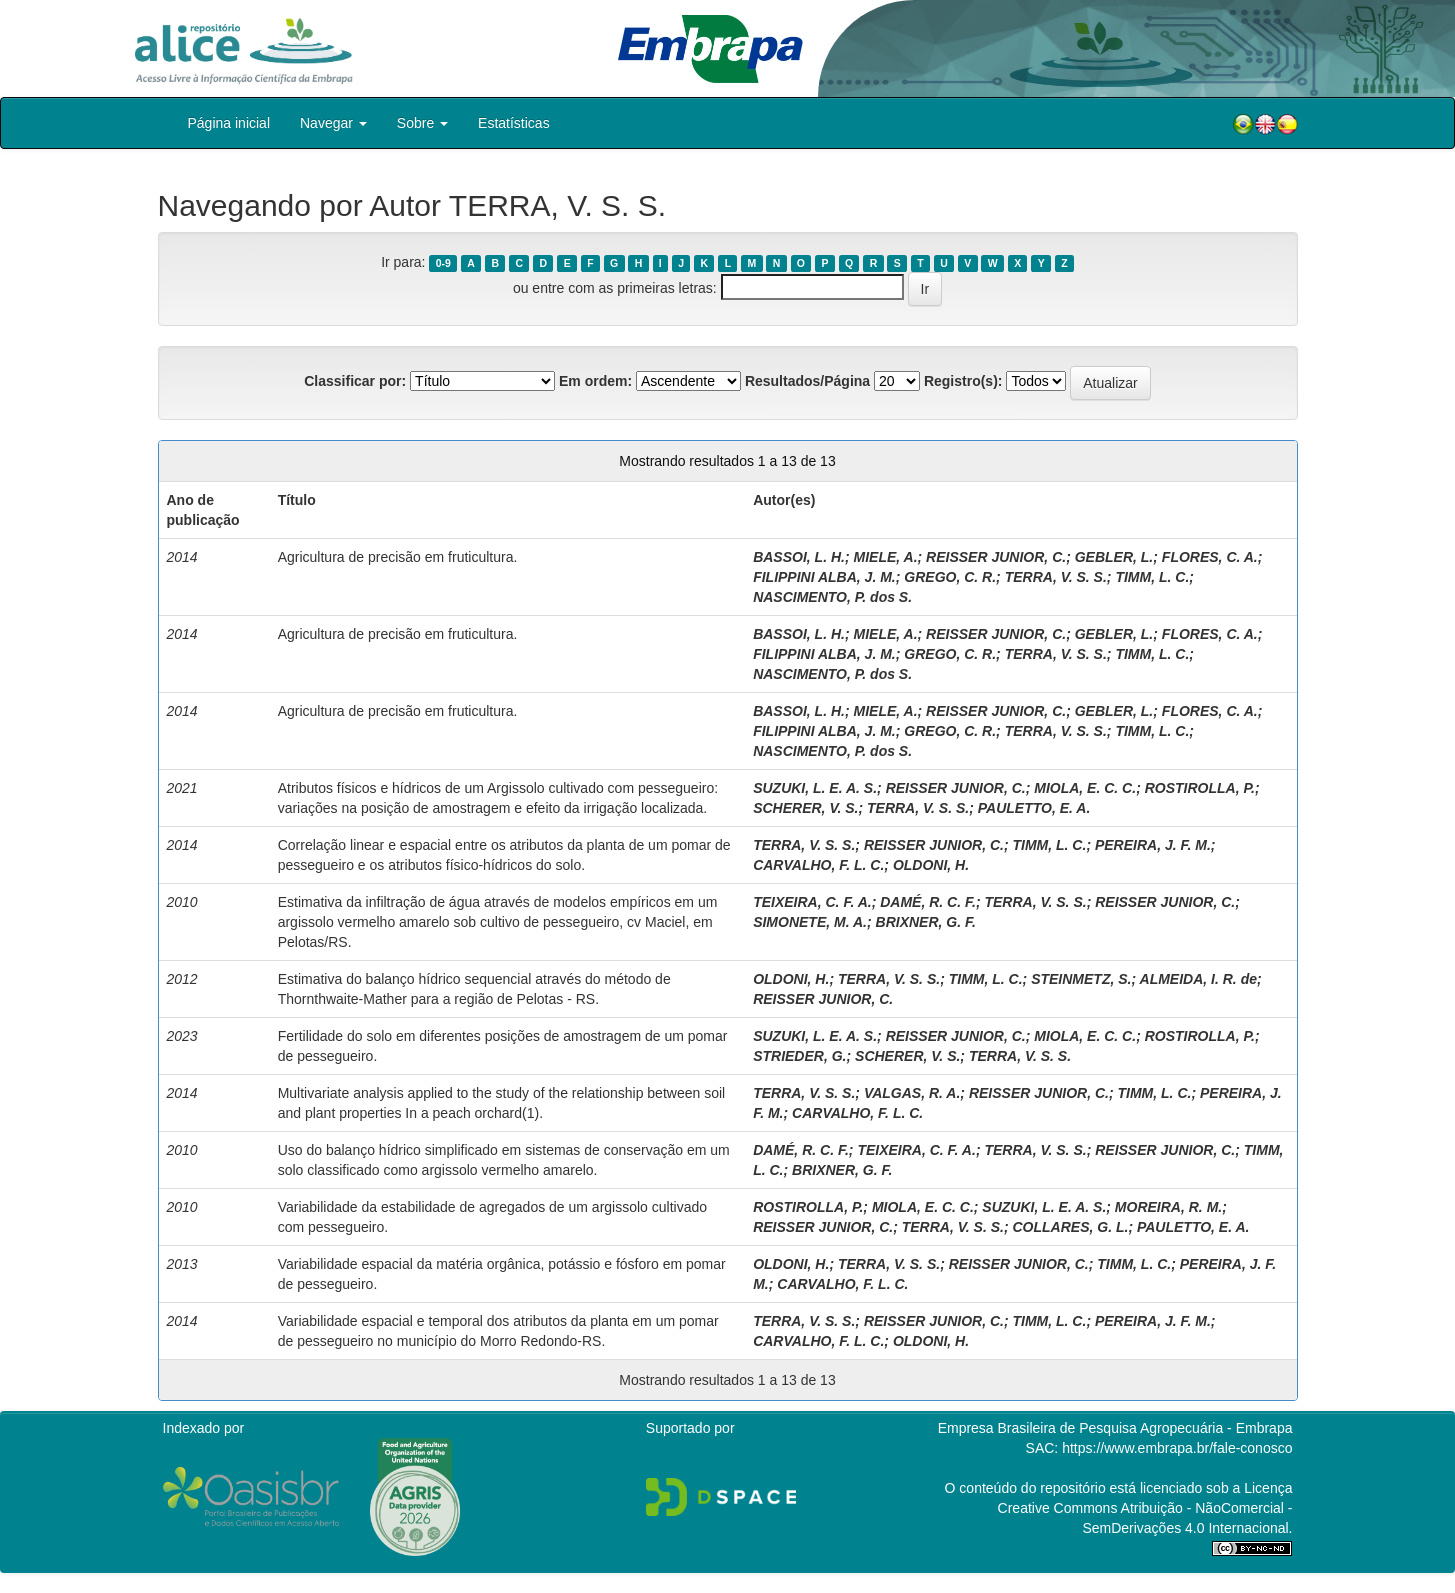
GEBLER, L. (1114, 557)
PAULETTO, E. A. (1034, 808)
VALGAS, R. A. (912, 1093)
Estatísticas (514, 123)
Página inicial (229, 123)
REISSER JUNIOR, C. (996, 557)
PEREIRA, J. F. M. (1153, 845)
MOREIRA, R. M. (1168, 1207)
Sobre (422, 123)
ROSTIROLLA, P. (1200, 788)
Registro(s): (963, 381)
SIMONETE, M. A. (810, 922)
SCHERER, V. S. (805, 808)
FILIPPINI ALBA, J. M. (824, 577)
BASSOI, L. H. (799, 557)
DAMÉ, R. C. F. (928, 902)
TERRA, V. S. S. (1056, 577)
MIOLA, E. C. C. (1085, 788)
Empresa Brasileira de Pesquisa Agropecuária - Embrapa (1115, 1428)
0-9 (443, 263)
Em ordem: (595, 381)
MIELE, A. (886, 557)
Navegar (333, 123)
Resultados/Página (807, 381)
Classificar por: (355, 381)
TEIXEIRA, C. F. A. (812, 902)
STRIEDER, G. (799, 1056)
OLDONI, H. (931, 865)
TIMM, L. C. (1152, 577)
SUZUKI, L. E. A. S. (815, 788)
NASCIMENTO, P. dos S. (832, 597)
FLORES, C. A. (1210, 557)
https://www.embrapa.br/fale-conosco (1177, 1448)
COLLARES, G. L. (1070, 1227)
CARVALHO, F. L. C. (818, 865)
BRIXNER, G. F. (926, 922)
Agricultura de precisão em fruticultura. (398, 557)
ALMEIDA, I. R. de (1198, 979)
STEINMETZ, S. (1081, 979)
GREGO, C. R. (950, 577)
